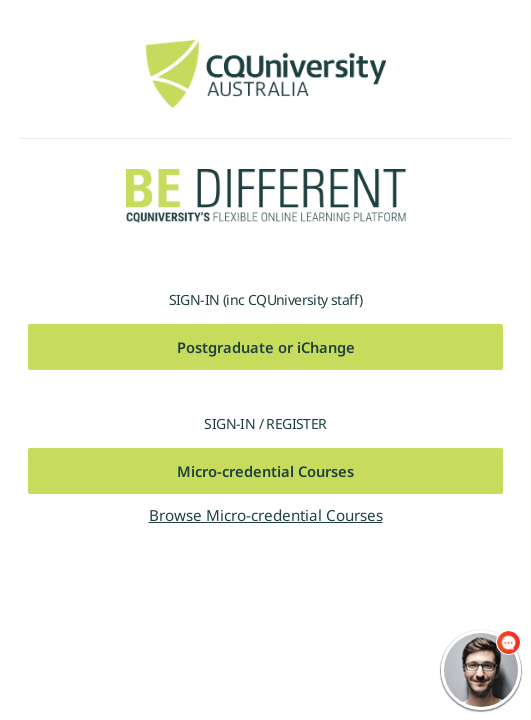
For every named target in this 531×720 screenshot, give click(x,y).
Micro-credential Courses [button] (265, 471)
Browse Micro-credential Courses (266, 515)
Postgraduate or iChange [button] (266, 347)
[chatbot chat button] (481, 670)
